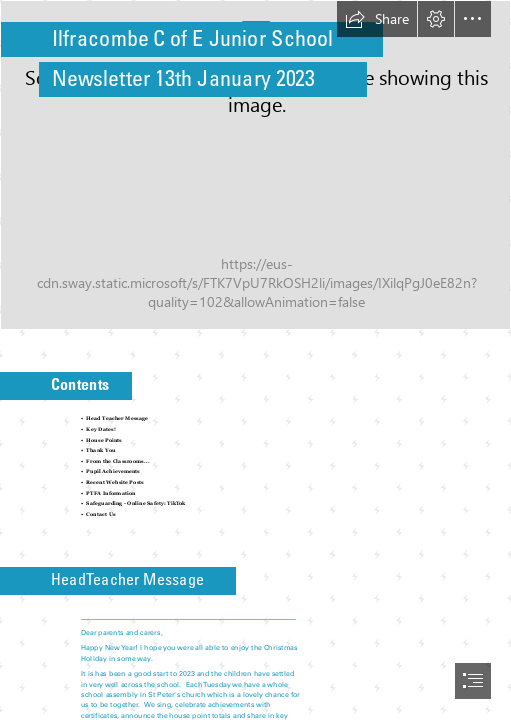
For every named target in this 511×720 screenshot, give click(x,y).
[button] (377, 19)
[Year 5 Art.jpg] (255, 165)
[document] (255, 360)
